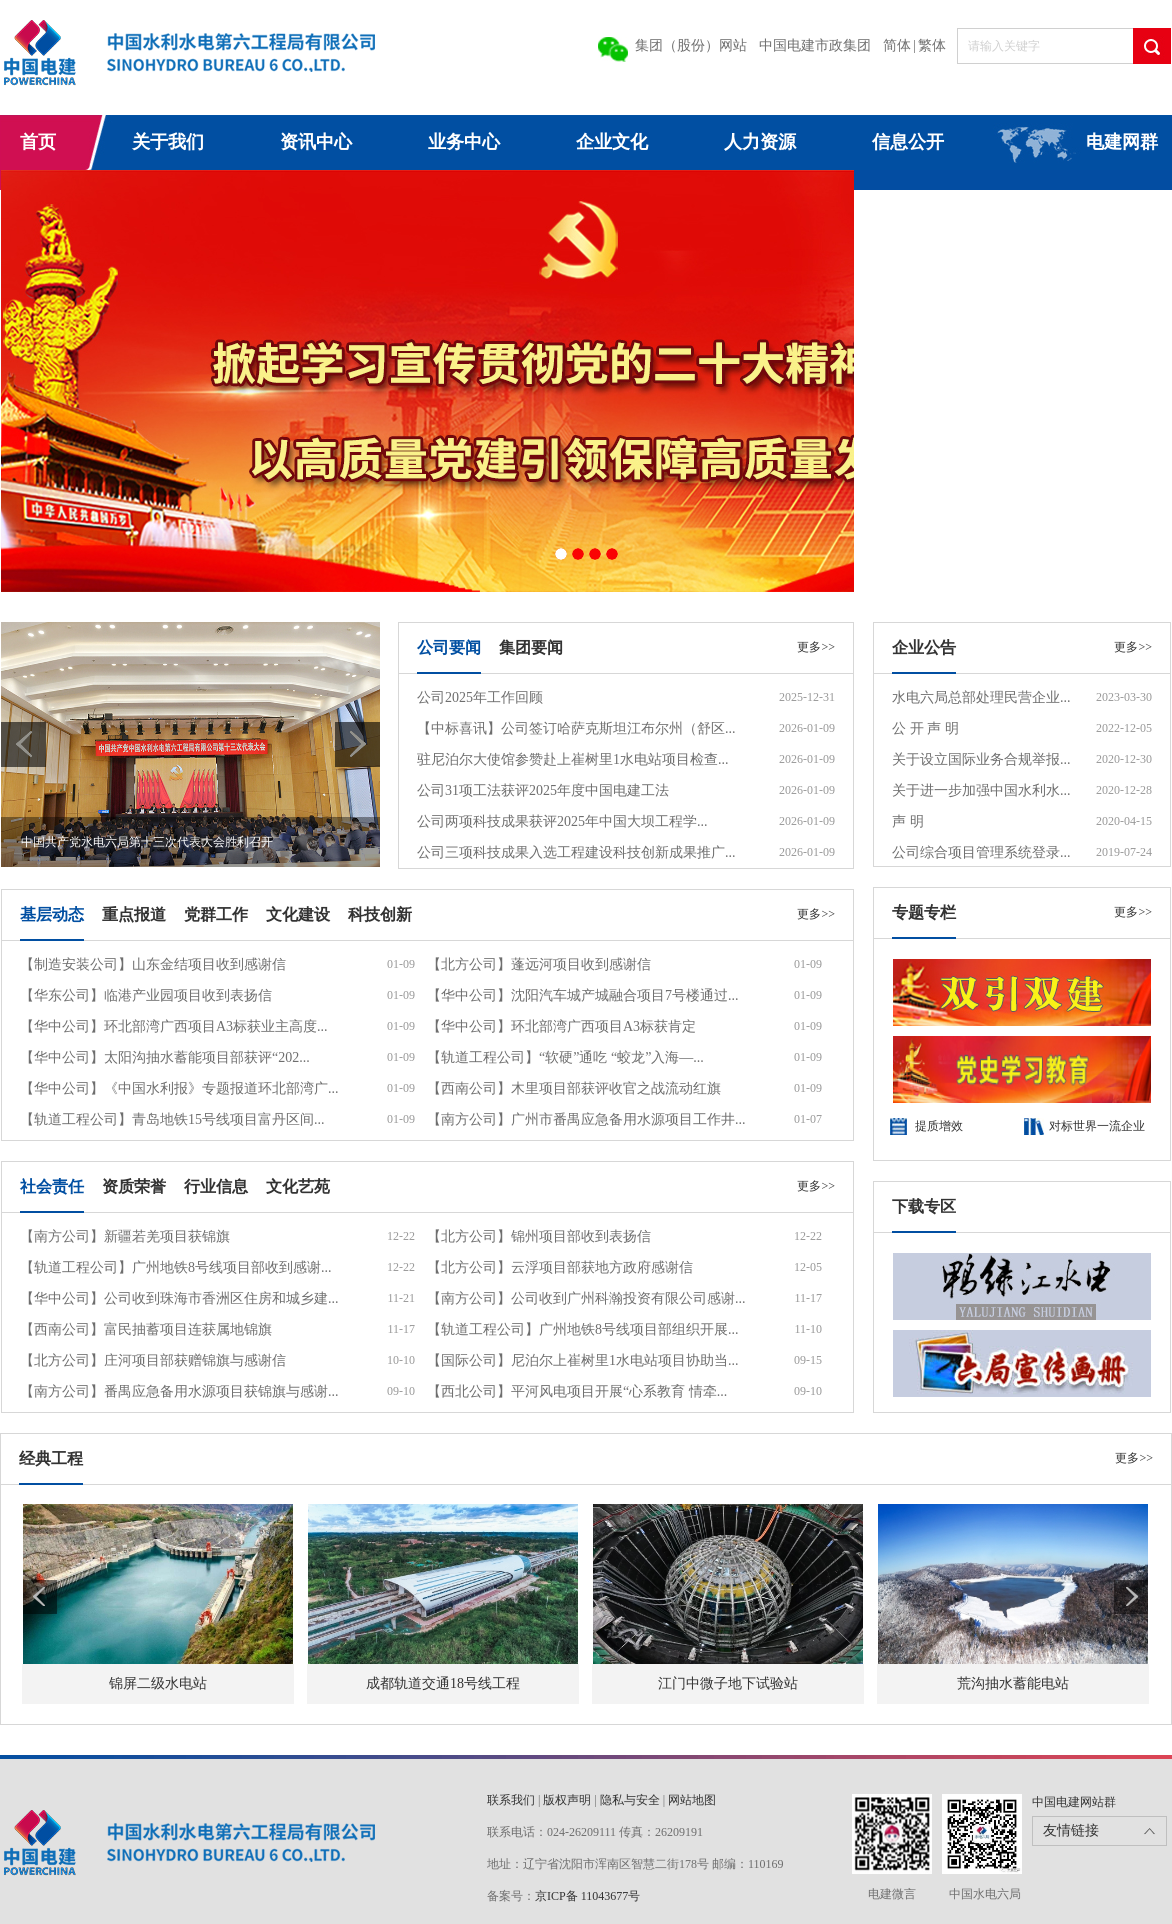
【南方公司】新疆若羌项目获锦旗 (125, 1236)
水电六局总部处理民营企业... (981, 697)
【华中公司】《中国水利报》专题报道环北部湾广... (179, 1088)
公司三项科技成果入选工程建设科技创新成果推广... (576, 852)
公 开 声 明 (925, 728)
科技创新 (380, 914)
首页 (38, 142)
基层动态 (52, 914)
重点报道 (134, 914)
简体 (897, 45)
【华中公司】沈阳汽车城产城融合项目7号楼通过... (583, 995)
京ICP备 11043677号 (587, 1896)
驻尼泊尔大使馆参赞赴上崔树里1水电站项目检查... (573, 759)
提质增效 (939, 1126)
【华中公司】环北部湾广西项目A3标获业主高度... (174, 1026)
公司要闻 (449, 647)
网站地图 (692, 1800)
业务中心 (464, 142)
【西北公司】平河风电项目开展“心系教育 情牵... (577, 1391)
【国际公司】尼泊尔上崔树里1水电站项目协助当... (583, 1360)
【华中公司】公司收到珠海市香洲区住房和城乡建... (179, 1298)
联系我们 (511, 1800)
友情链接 (1071, 1830)
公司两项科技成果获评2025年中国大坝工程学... (562, 821)
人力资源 (760, 142)
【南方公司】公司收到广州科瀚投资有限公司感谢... (586, 1298)
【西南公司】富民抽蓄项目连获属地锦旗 (146, 1329)
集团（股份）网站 (691, 45)
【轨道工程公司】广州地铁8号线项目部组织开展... (583, 1329)
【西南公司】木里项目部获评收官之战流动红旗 (574, 1088)
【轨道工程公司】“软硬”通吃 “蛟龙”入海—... (565, 1057)
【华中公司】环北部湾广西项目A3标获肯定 (561, 1026)
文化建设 (298, 914)
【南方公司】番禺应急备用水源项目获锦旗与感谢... (179, 1391)
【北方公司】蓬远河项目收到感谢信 (539, 964)
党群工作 (216, 914)
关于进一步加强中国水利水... (981, 790)
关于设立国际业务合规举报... (981, 759)
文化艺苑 (298, 1186)
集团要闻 (531, 647)
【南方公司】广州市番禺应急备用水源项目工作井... (586, 1119)
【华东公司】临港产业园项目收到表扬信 (146, 995)
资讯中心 (316, 142)
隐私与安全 (630, 1800)
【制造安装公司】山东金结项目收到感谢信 (153, 964)
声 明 (908, 821)
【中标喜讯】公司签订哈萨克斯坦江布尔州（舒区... (576, 728)
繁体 (932, 45)
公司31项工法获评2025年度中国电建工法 (543, 790)
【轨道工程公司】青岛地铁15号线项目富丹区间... (172, 1119)
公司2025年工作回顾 (480, 697)
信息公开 (908, 142)
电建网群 (1122, 142)
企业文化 (612, 142)
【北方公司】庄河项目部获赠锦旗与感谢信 (153, 1360)
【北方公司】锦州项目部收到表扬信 (539, 1236)
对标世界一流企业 (1097, 1126)
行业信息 (216, 1186)
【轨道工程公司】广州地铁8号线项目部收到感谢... (176, 1267)
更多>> (816, 647)
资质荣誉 (134, 1186)
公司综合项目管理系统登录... (981, 852)
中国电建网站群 (1074, 1802)
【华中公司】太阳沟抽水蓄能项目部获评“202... (165, 1057)
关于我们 (168, 142)
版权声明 (567, 1800)
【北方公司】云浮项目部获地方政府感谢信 (560, 1267)
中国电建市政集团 (815, 45)
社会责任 (52, 1186)
